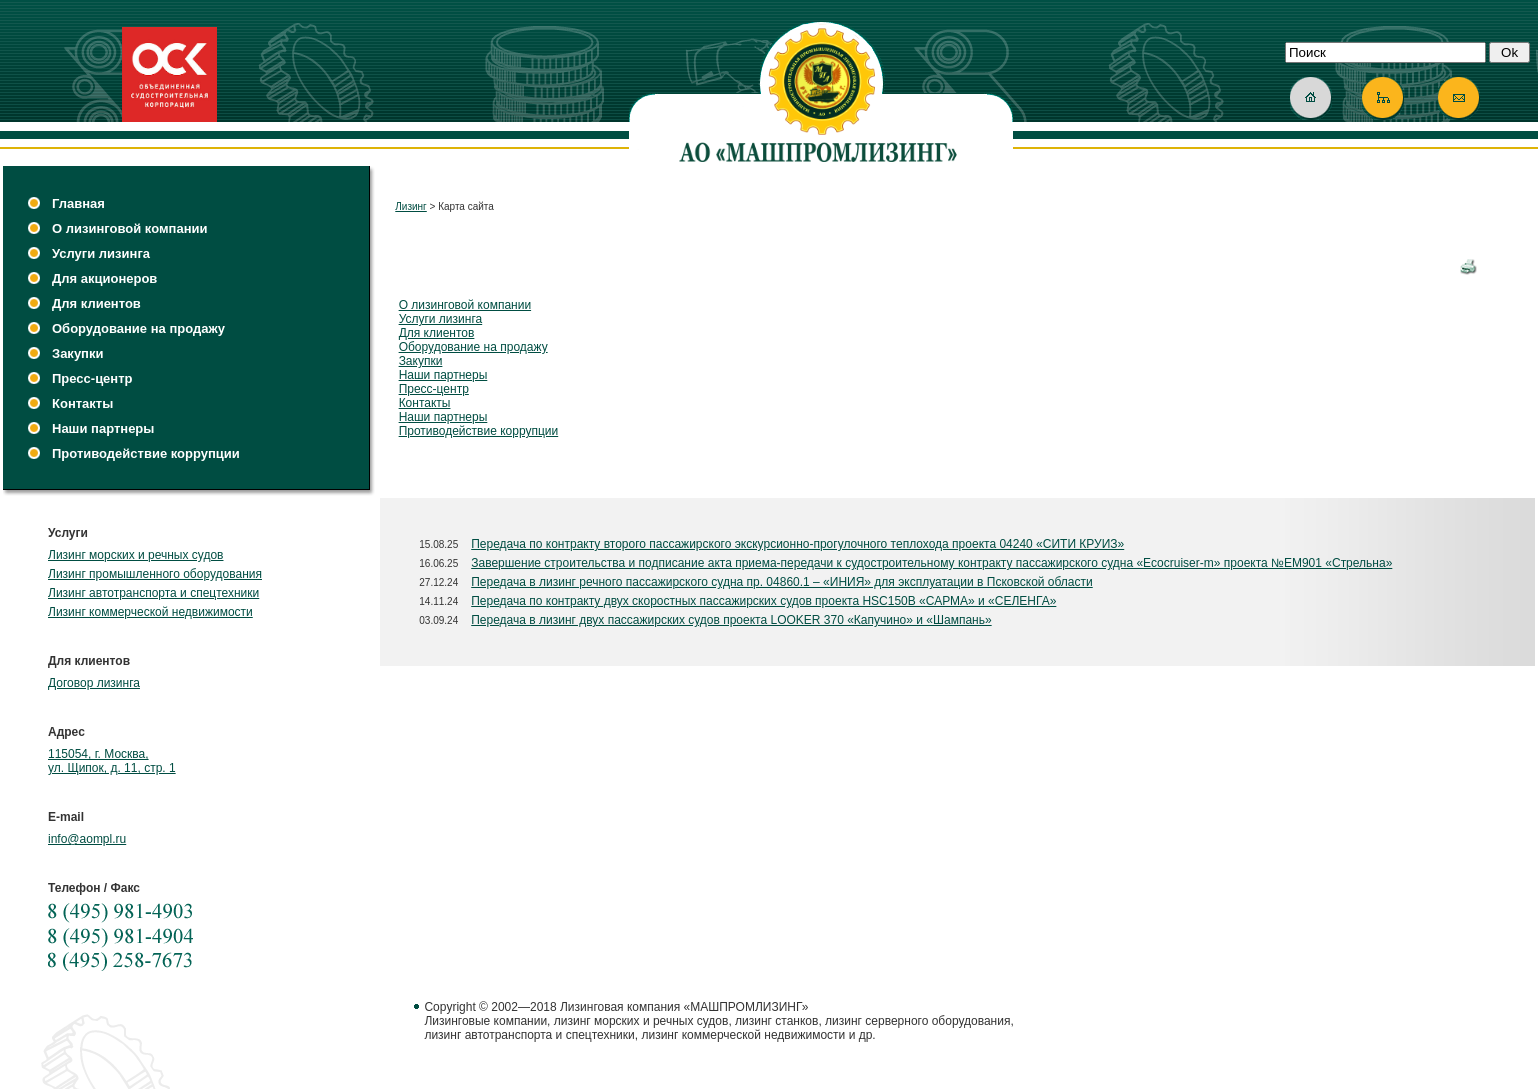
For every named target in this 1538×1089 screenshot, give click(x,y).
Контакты (82, 403)
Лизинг (411, 206)
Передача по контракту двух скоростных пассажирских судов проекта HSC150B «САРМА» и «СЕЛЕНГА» (763, 601)
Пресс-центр (92, 378)
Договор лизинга (94, 683)
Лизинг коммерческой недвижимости (150, 612)
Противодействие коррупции (146, 453)
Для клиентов (96, 303)
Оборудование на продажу (138, 328)
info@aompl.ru (87, 839)
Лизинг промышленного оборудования (155, 574)
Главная (78, 203)
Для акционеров (104, 278)
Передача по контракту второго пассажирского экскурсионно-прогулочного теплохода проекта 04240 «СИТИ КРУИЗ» (797, 544)
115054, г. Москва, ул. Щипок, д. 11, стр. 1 (112, 761)
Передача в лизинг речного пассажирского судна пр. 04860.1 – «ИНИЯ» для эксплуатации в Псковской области (782, 582)
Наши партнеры (103, 428)
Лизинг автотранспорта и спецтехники (153, 593)
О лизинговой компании (129, 228)
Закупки (77, 353)
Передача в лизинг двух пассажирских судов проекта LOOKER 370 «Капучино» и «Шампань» (731, 620)
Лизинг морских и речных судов (135, 555)
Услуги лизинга (101, 253)
